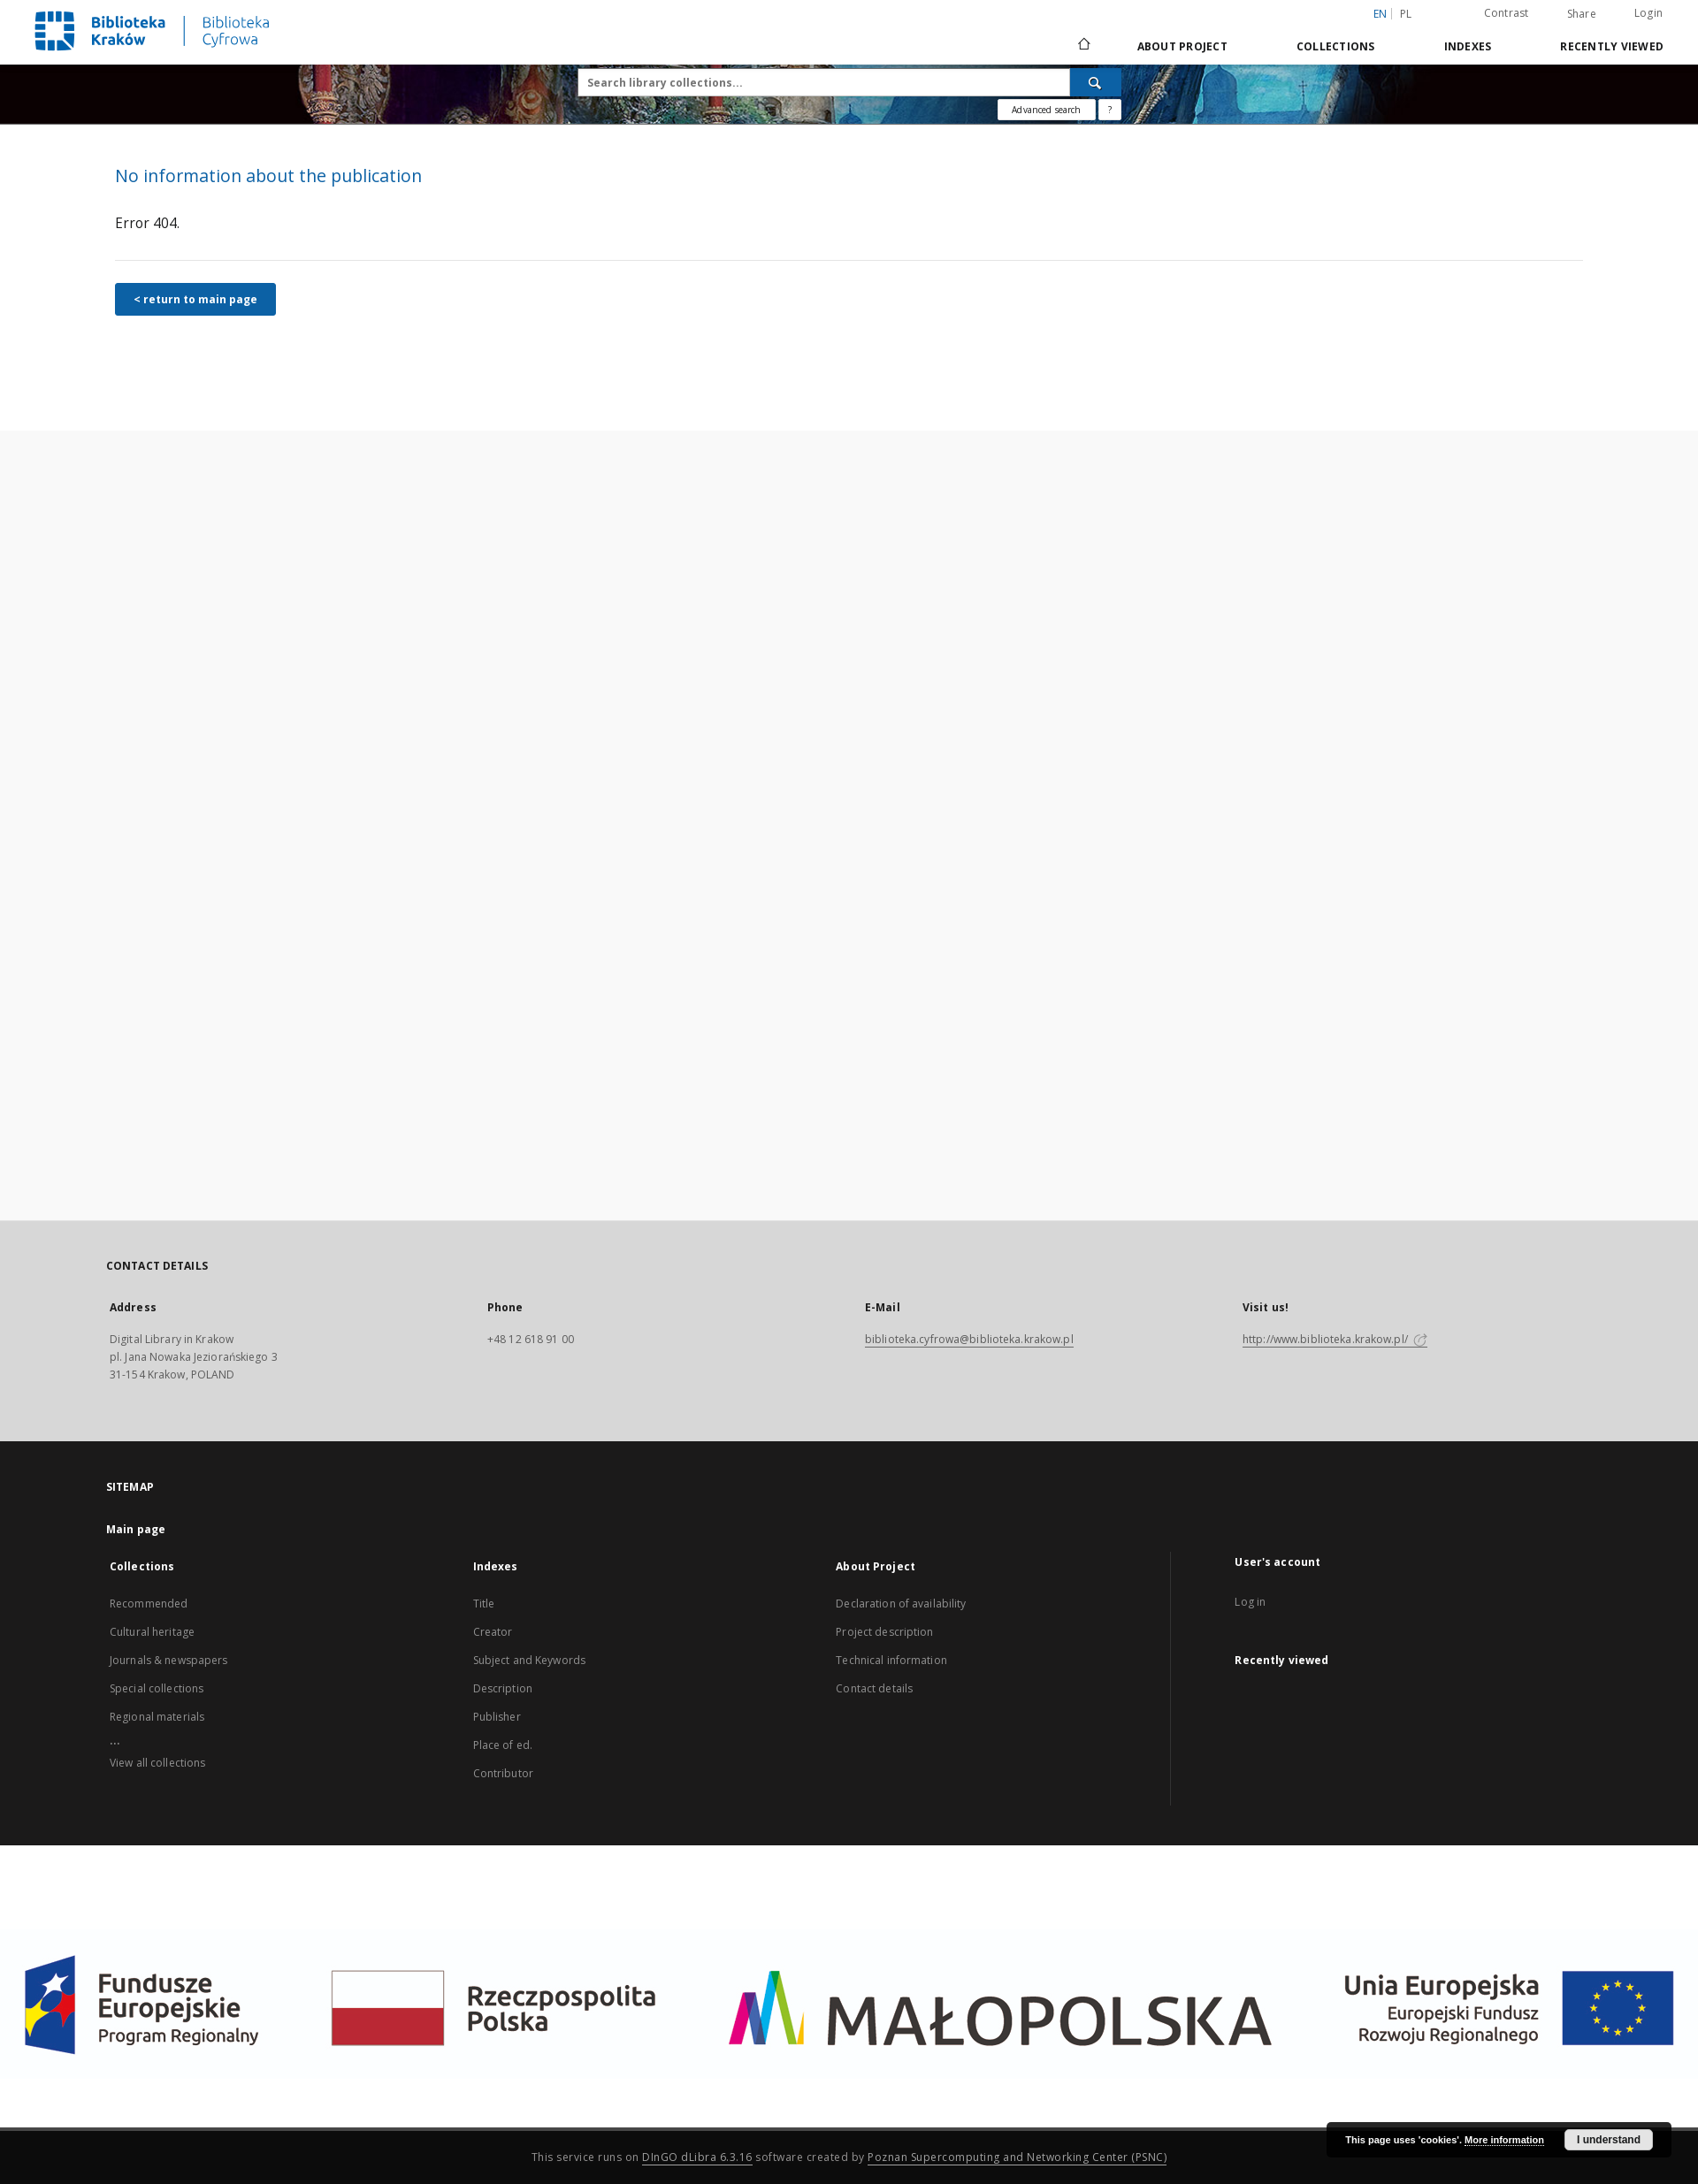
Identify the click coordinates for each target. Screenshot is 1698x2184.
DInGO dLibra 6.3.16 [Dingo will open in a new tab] (697, 2157)
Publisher (497, 1716)
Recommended (148, 1603)
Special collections (156, 1688)
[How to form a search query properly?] (1109, 109)
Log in (1250, 1601)
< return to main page (195, 299)
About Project (1182, 46)
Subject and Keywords (529, 1660)
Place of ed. (502, 1745)
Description (502, 1688)
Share (1581, 14)
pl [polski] (1406, 13)
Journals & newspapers (169, 1660)
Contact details (874, 1688)
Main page (135, 1529)
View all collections (157, 1762)
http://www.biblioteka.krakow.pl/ (1335, 1339)
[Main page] (1083, 46)
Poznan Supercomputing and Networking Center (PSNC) (1017, 2157)
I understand (1609, 2140)
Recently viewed (1612, 46)
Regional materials (157, 1716)
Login (1648, 12)
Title (484, 1603)
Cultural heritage (152, 1631)
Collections (1335, 46)
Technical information (891, 1660)
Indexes (1468, 46)
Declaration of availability (901, 1603)
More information (1504, 2139)
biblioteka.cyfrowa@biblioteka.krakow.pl (969, 1339)
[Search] (1095, 82)
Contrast (1506, 12)
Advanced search (1046, 109)
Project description (884, 1631)
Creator (493, 1631)
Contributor (503, 1773)
